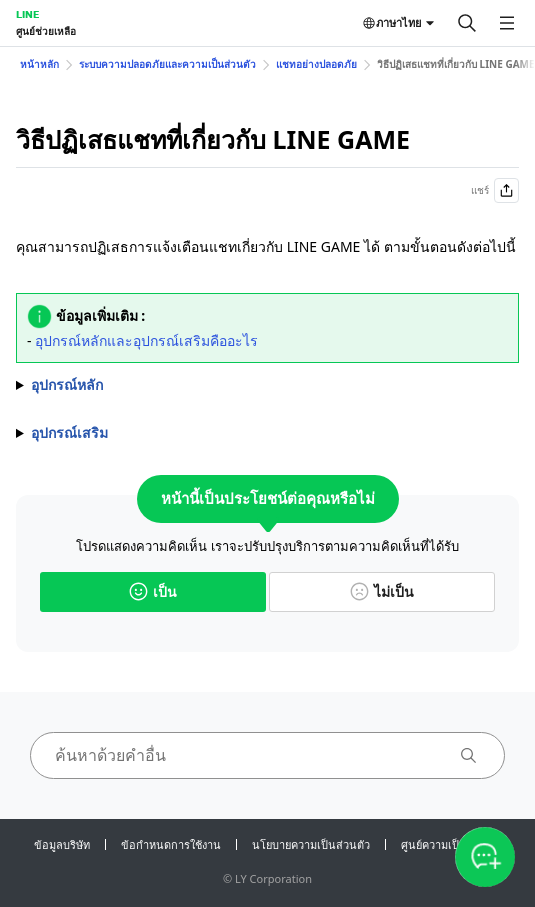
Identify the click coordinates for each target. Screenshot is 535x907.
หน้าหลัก (39, 64)
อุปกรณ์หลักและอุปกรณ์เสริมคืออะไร (146, 340)
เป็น (153, 591)
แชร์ (495, 190)
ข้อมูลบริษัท (62, 844)
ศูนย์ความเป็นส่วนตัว (451, 844)
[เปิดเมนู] (507, 23)
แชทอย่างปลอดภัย (316, 64)
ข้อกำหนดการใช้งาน (171, 844)
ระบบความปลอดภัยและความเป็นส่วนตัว (167, 64)
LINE (27, 14)
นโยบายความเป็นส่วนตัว (311, 844)
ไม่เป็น (382, 591)
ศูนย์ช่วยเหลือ (46, 31)
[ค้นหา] (467, 23)
